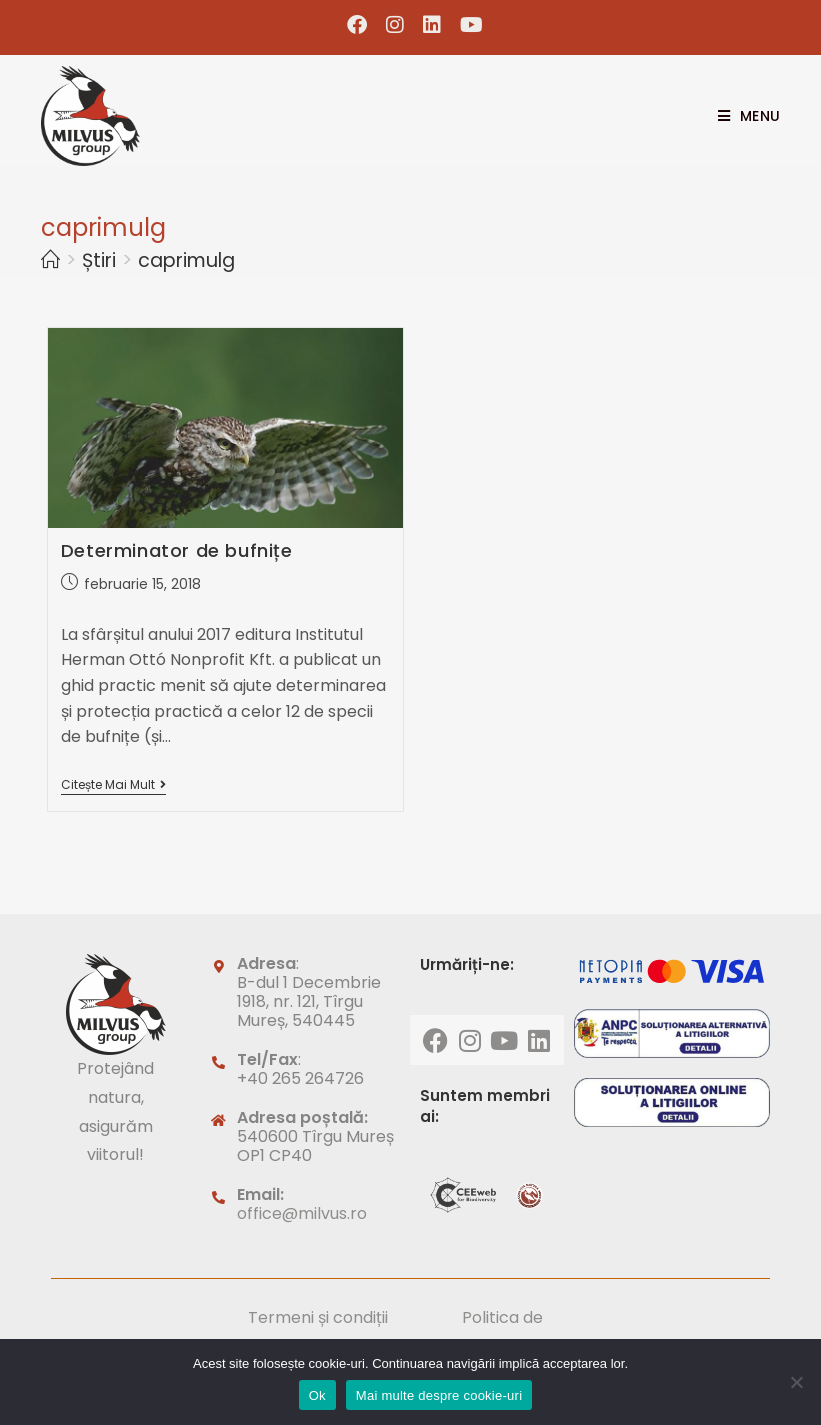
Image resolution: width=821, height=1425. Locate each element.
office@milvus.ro (302, 1213)
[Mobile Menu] (741, 116)
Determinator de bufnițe (177, 550)
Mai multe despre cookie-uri (439, 1395)
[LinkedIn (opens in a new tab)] (432, 25)
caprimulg (186, 260)
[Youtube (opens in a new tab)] (467, 25)
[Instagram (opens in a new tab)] (395, 25)
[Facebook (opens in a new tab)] (357, 25)
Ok (317, 1395)
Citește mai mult (113, 785)
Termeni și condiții (318, 1317)
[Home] (50, 260)
